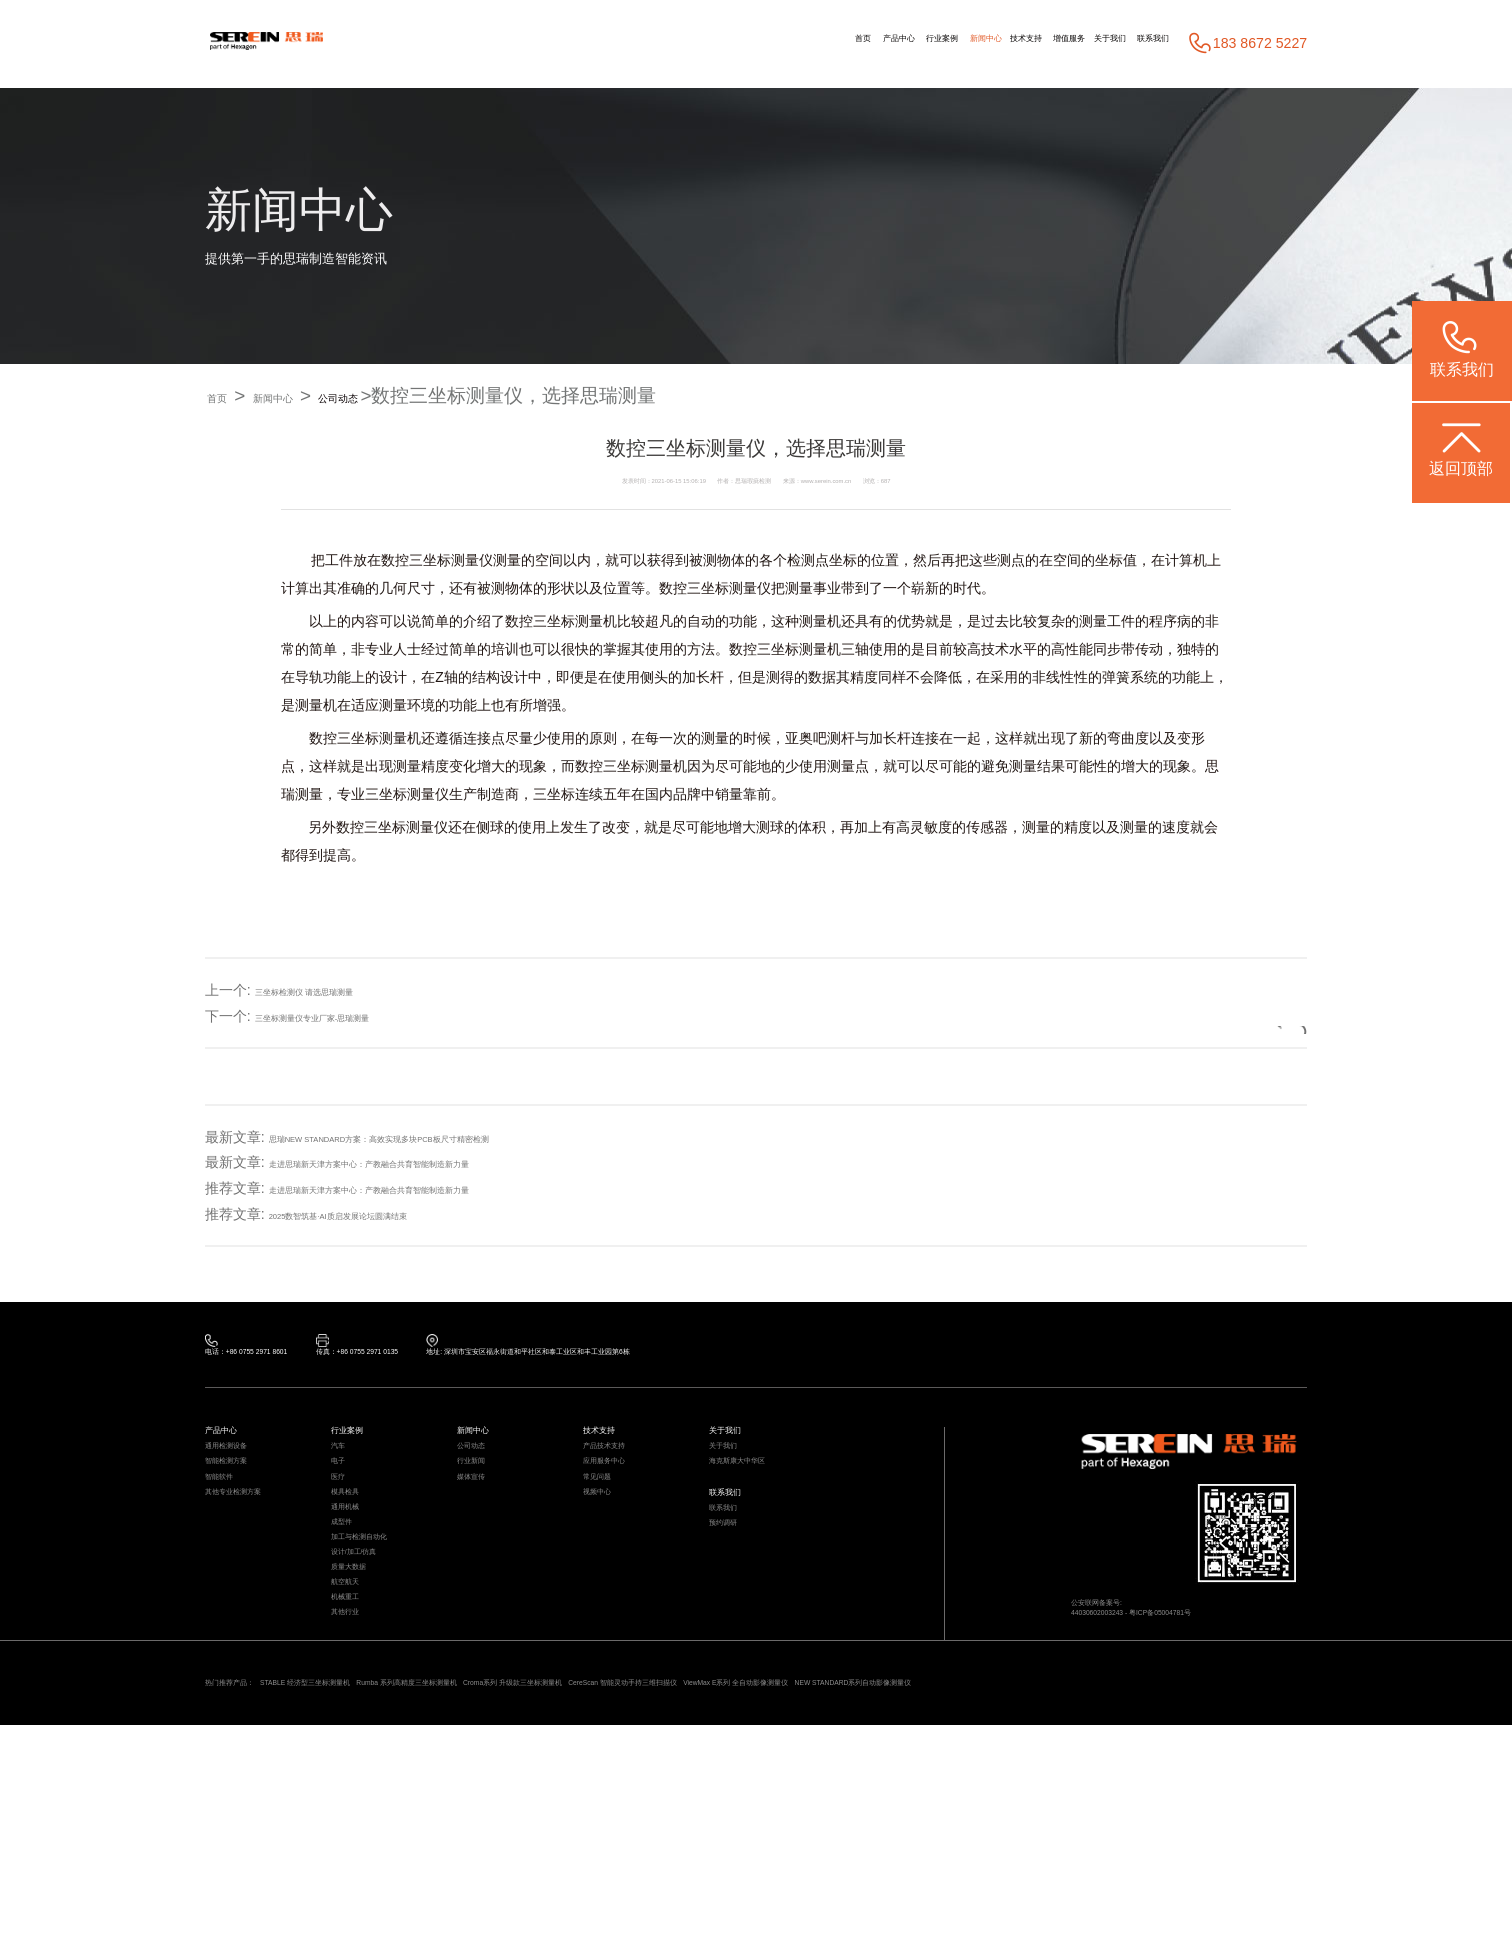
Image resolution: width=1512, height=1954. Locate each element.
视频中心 (609, 1567)
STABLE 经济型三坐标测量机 (392, 1881)
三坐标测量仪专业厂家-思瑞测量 (355, 1016)
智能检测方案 (244, 1511)
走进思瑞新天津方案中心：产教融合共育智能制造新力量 (444, 1163)
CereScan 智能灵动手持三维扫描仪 (983, 1881)
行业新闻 (483, 1511)
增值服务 (991, 43)
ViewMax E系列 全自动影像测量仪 (1195, 1881)
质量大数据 (363, 1709)
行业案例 (770, 43)
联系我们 (1138, 43)
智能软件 (231, 1539)
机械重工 (357, 1766)
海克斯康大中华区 (761, 1511)
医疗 (344, 1539)
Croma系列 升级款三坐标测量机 (778, 1881)
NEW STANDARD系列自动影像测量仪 (326, 1906)
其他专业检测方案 (257, 1567)
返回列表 (1236, 1016)
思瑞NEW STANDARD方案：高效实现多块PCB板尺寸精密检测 (466, 1137)
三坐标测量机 (575, 622)
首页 (634, 43)
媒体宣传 (483, 1539)
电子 (344, 1511)
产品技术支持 (622, 1482)
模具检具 (357, 1567)
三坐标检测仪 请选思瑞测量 (341, 990)
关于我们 (1063, 43)
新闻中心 (844, 43)
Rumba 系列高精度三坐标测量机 (580, 1881)
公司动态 (420, 396)
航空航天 (357, 1737)
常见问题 (609, 1539)
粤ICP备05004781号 (1238, 1660)
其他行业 (357, 1794)
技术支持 (916, 43)
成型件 (350, 1624)
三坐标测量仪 (451, 561)
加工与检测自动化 (383, 1652)
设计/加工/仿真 (373, 1681)
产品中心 (695, 43)
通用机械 (357, 1596)
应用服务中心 (622, 1511)
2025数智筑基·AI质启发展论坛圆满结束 (391, 1215)
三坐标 (778, 650)
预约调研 (735, 1613)
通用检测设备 (244, 1482)
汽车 (344, 1482)
